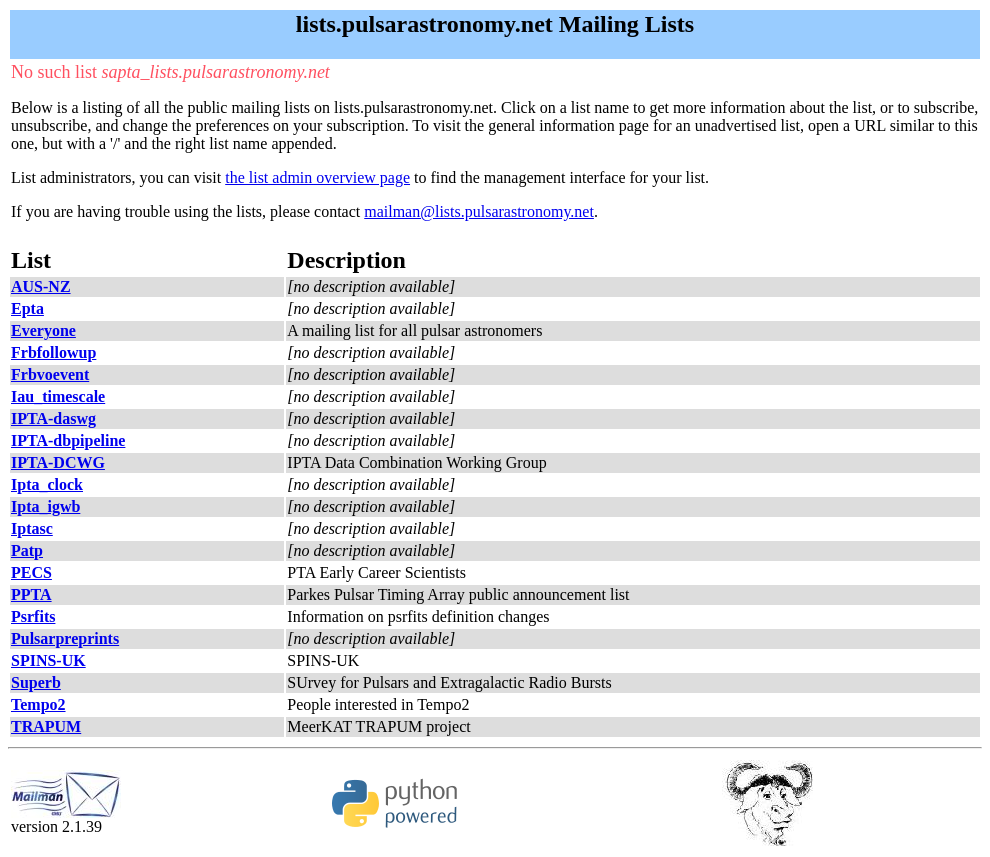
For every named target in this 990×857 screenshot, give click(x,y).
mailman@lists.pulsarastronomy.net (479, 211)
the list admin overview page (317, 177)
